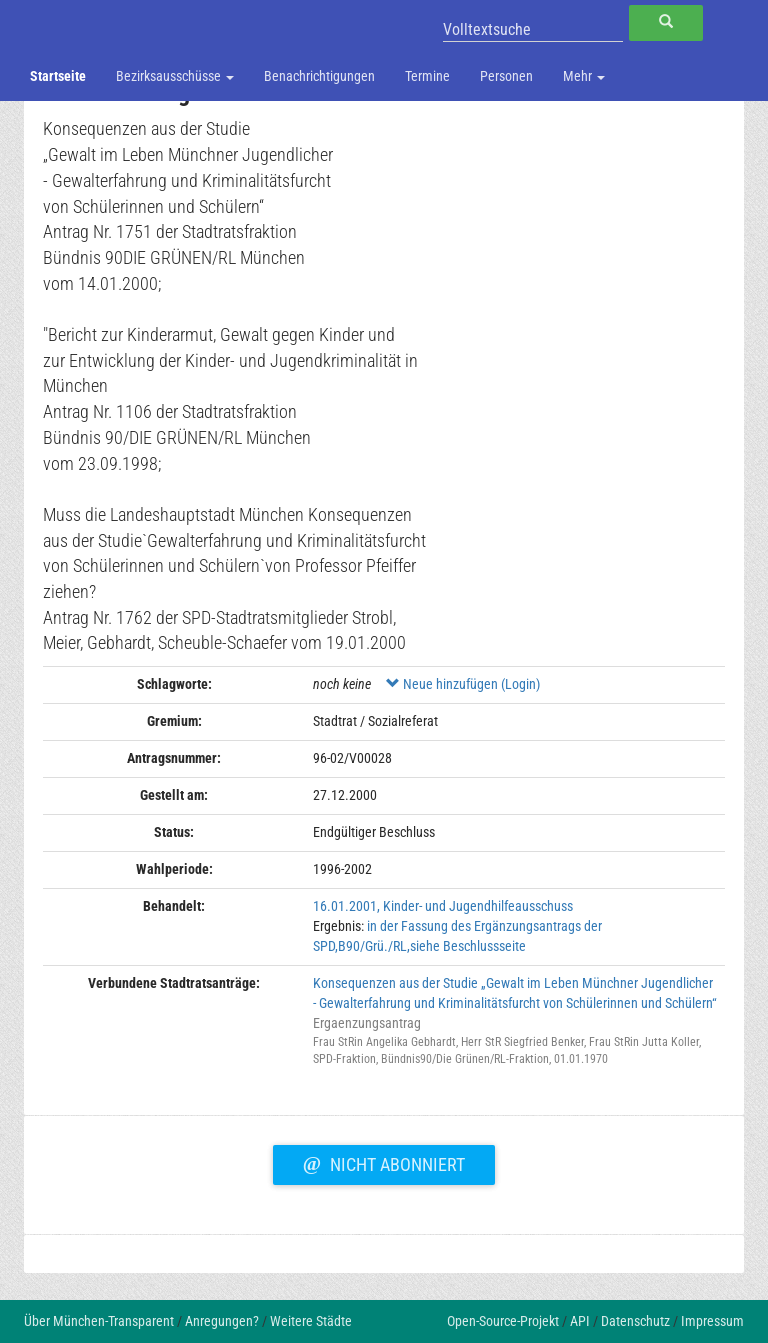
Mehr (584, 76)
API (580, 1321)
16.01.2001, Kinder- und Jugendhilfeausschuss (443, 906)
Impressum (712, 1321)
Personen (506, 76)
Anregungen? (222, 1321)
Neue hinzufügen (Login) (463, 684)
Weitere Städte (311, 1321)
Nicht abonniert (384, 1162)
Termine (427, 76)
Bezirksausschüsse (175, 76)
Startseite (58, 76)
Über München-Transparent (99, 1321)
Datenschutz (635, 1321)
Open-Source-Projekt (503, 1321)
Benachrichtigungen (319, 76)
